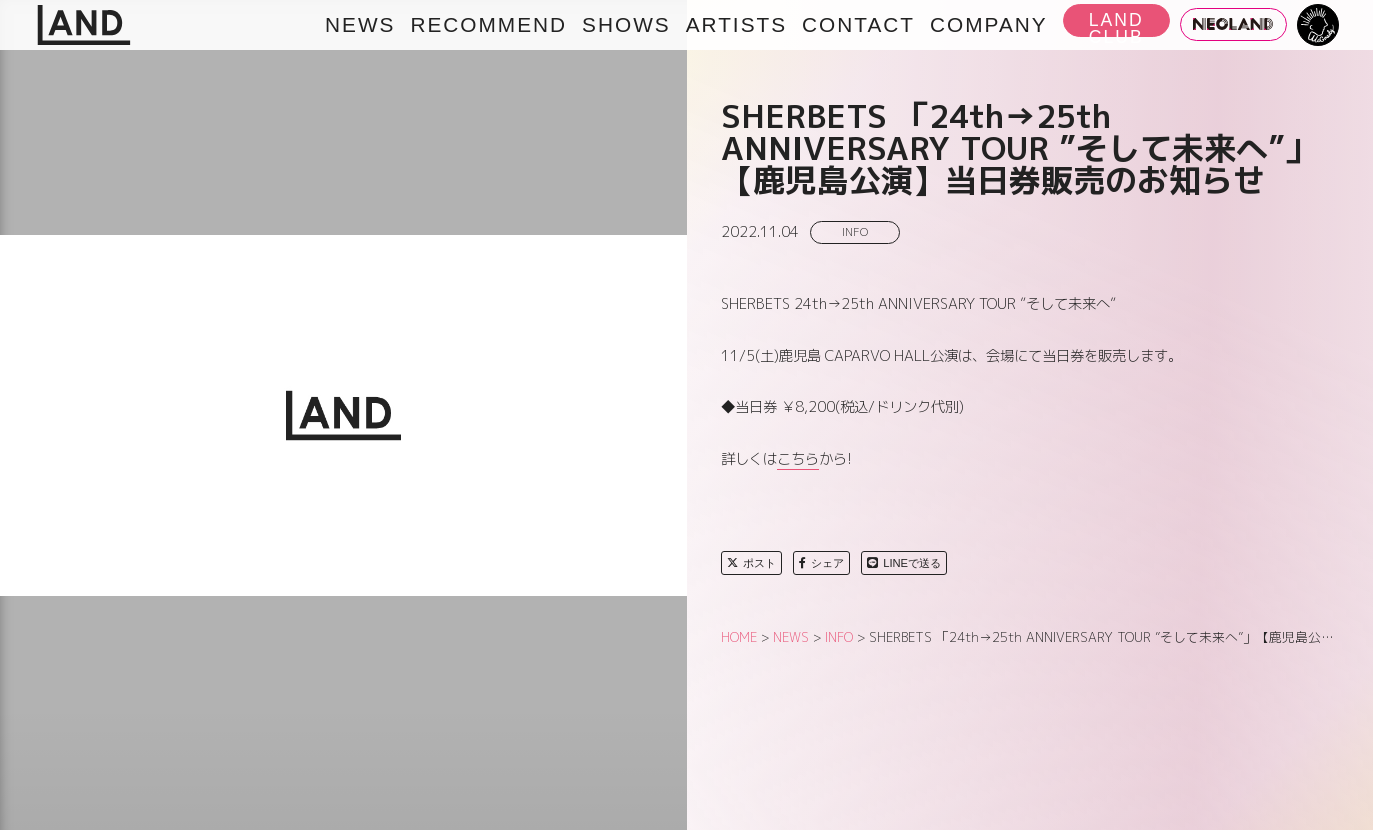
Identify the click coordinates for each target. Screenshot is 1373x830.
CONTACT (858, 24)
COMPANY (989, 24)
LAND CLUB (1116, 23)
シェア (821, 563)
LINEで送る (904, 563)
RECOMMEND (488, 24)
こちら (798, 459)
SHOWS (626, 24)
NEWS (360, 24)
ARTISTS (736, 24)
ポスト (751, 563)
